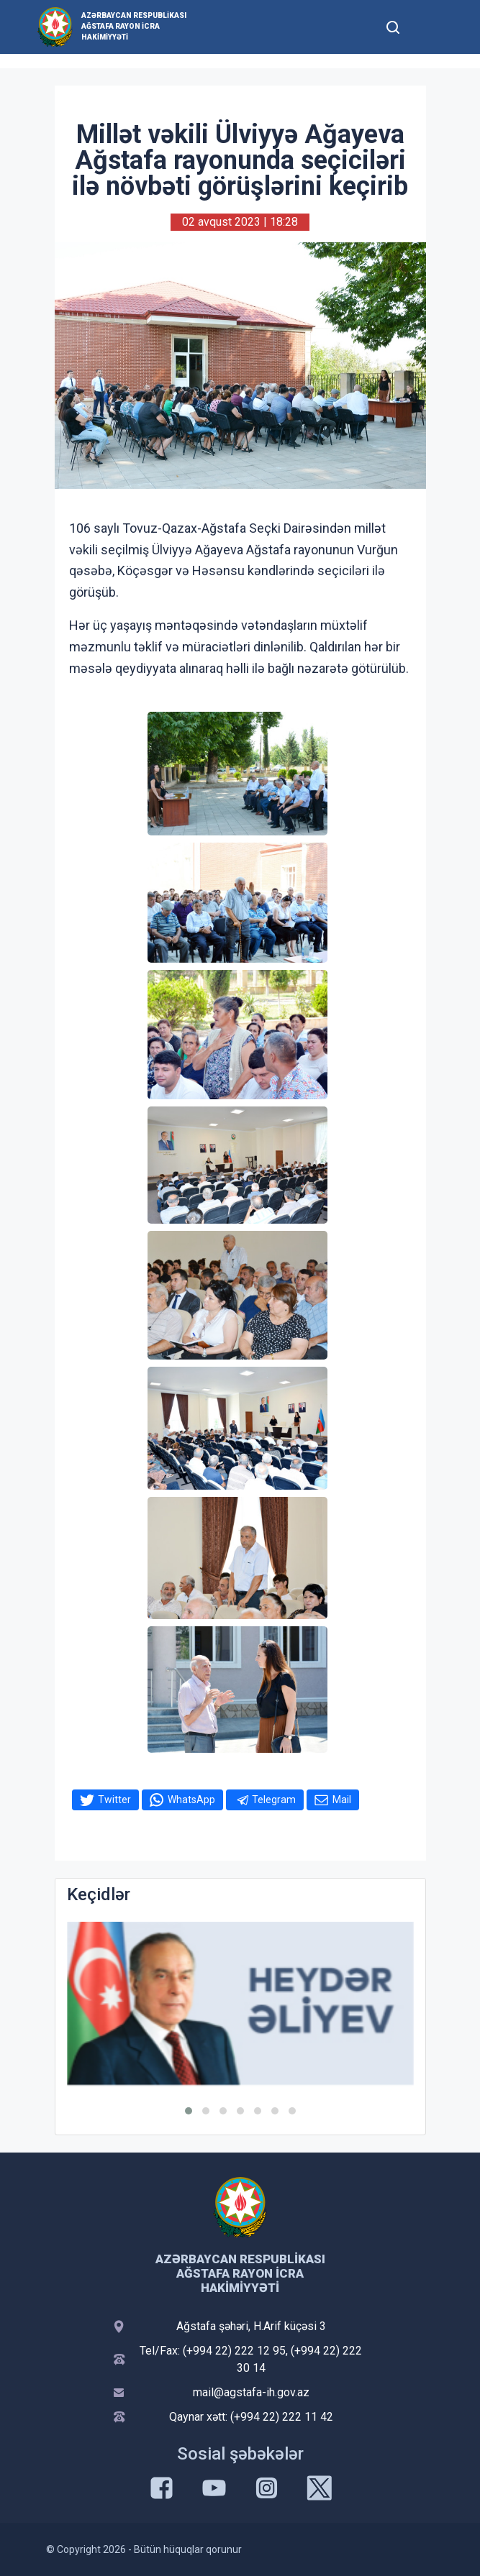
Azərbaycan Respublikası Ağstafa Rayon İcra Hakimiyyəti (133, 26)
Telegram (274, 1799)
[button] (188, 2111)
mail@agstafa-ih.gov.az (251, 2392)
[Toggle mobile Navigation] (428, 27)
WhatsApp (191, 1799)
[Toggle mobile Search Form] (393, 25)
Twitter (114, 1799)
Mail (341, 1799)
